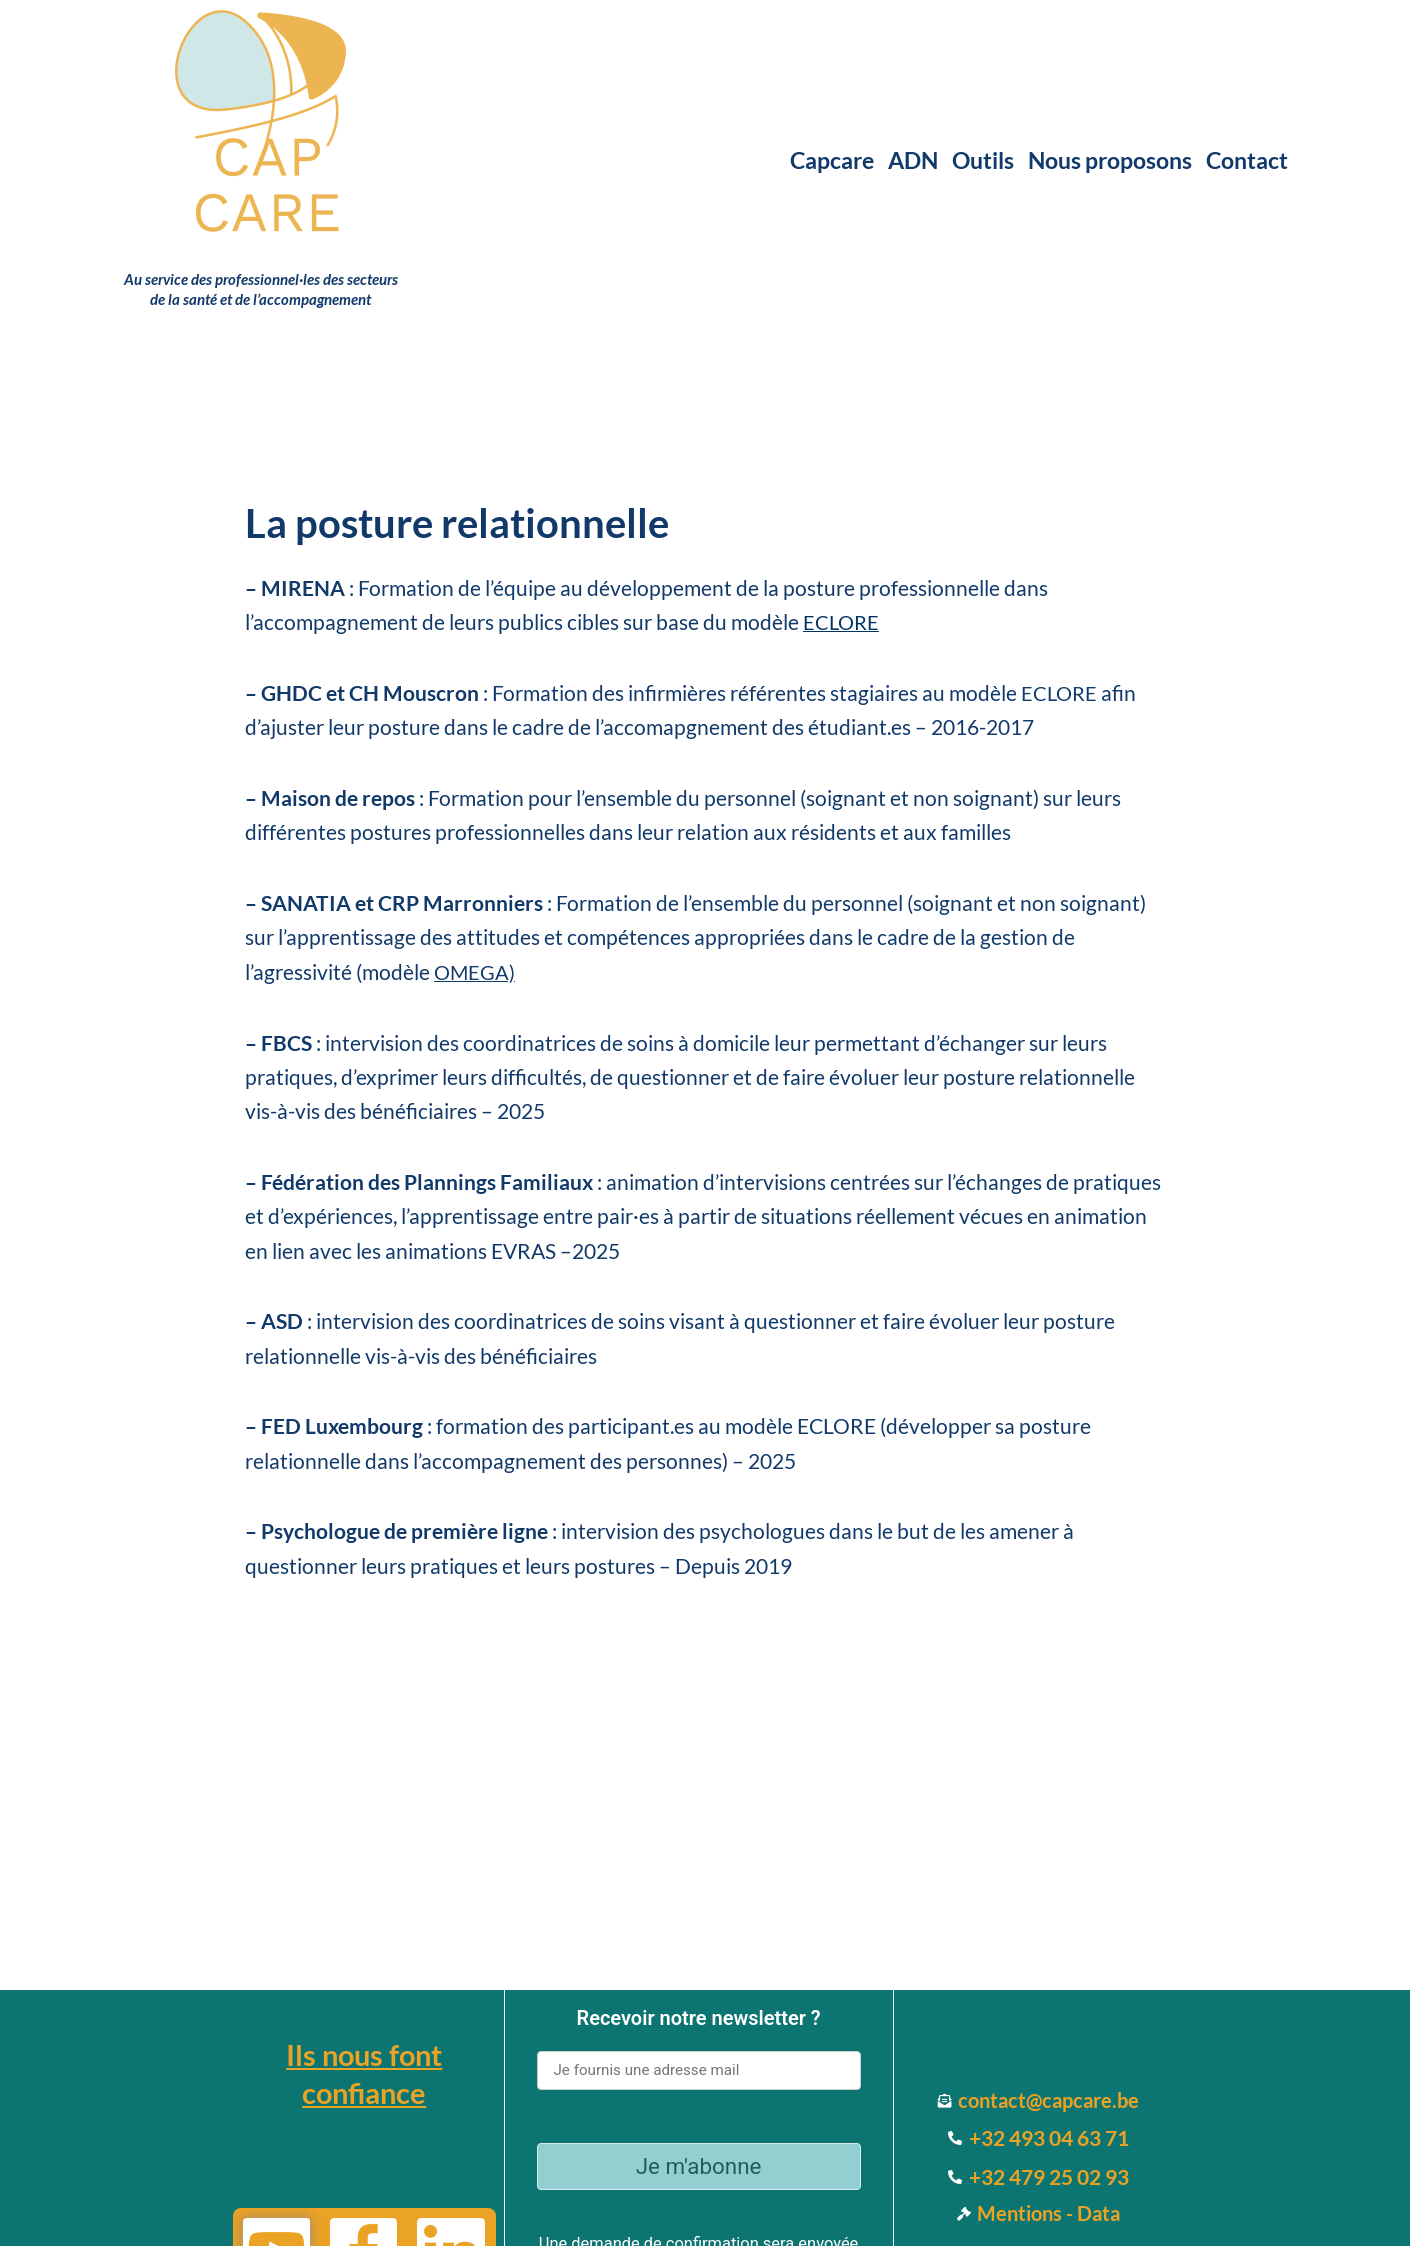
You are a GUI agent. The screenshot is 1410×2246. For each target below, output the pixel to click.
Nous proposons (1110, 160)
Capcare (832, 160)
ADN (913, 160)
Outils (983, 160)
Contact (1247, 160)
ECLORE (1060, 692)
